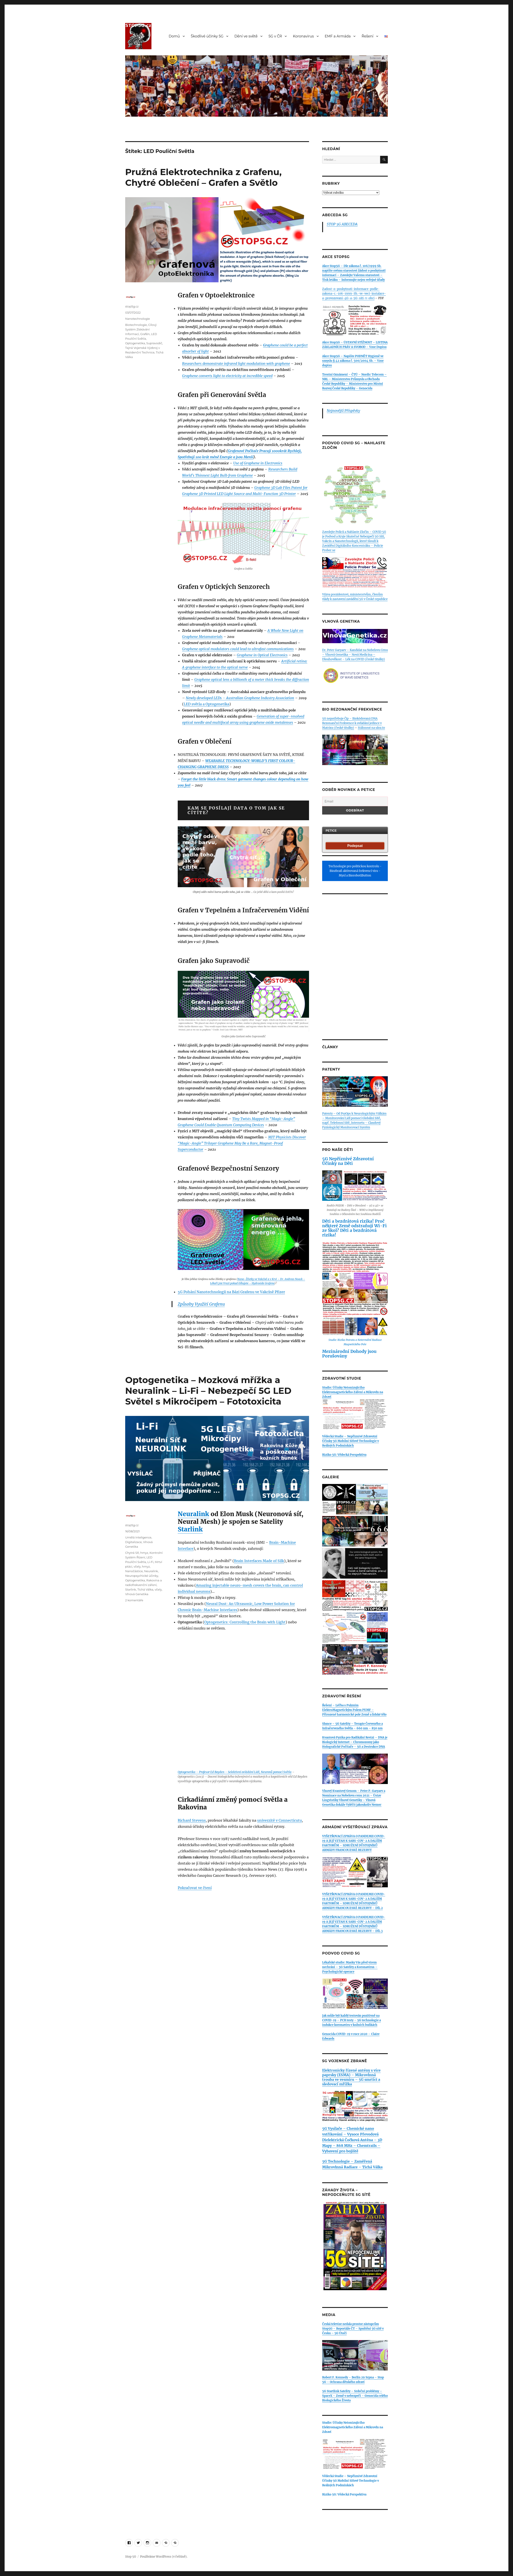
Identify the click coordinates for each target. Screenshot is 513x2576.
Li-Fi (150, 1562)
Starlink (190, 1529)
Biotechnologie (136, 325)
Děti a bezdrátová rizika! (348, 1221)
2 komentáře (134, 1600)
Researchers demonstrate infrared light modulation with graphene (236, 363)
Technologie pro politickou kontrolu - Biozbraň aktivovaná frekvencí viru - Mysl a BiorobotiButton (355, 870)
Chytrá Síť (132, 1552)
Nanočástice (134, 1571)
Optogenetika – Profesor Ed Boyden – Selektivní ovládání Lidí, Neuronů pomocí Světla (235, 1772)
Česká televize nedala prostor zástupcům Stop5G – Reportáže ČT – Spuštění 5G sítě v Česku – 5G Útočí (353, 2328)
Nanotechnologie (137, 318)
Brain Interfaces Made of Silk (259, 1561)
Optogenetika (135, 343)
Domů (174, 36)
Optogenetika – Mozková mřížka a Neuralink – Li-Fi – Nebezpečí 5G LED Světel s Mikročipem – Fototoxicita (208, 1391)
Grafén (145, 334)
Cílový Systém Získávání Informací (141, 329)
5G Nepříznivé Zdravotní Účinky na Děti (348, 1161)
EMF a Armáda (338, 36)
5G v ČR (275, 36)
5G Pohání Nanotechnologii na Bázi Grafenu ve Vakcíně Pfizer (231, 1292)
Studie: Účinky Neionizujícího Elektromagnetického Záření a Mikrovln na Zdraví (352, 2427)
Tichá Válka (145, 1589)
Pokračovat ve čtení (195, 1888)
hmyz (144, 1552)
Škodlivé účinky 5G (207, 36)
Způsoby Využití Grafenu (201, 1304)
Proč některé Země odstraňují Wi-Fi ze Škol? (354, 1226)
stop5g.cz (132, 306)
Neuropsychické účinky (141, 1575)
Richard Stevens (192, 1820)
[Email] (355, 801)
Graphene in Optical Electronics (262, 655)
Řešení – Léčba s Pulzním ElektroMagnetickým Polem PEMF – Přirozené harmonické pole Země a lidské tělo (354, 1709)
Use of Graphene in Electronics (257, 463)
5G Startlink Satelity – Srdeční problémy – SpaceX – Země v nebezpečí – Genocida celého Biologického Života (355, 2395)
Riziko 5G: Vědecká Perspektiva (344, 1455)
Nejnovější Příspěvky (343, 410)
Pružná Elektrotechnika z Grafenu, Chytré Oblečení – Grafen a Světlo (203, 177)
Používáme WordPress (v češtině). (163, 2556)
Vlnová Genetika (136, 1594)
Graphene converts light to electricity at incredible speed (227, 376)
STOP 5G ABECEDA (342, 224)
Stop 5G (130, 2556)
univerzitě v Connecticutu (279, 1820)
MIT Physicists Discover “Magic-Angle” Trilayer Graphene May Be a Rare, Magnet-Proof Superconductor (242, 1143)
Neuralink (193, 1514)
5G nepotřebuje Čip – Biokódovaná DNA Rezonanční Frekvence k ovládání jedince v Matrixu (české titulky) (352, 723)
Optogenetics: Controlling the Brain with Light (245, 1622)
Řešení (367, 36)
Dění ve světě (246, 36)
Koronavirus (303, 36)
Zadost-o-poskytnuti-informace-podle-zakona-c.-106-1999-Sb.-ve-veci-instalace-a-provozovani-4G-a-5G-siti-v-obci (354, 293)
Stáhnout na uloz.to (371, 728)
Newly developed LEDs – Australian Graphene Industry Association (240, 698)
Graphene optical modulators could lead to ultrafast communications (238, 649)
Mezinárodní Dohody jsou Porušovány (349, 1354)
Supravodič (154, 343)
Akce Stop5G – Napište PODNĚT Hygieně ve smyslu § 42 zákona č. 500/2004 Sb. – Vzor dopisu (353, 360)
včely (158, 1589)
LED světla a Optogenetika (206, 704)
